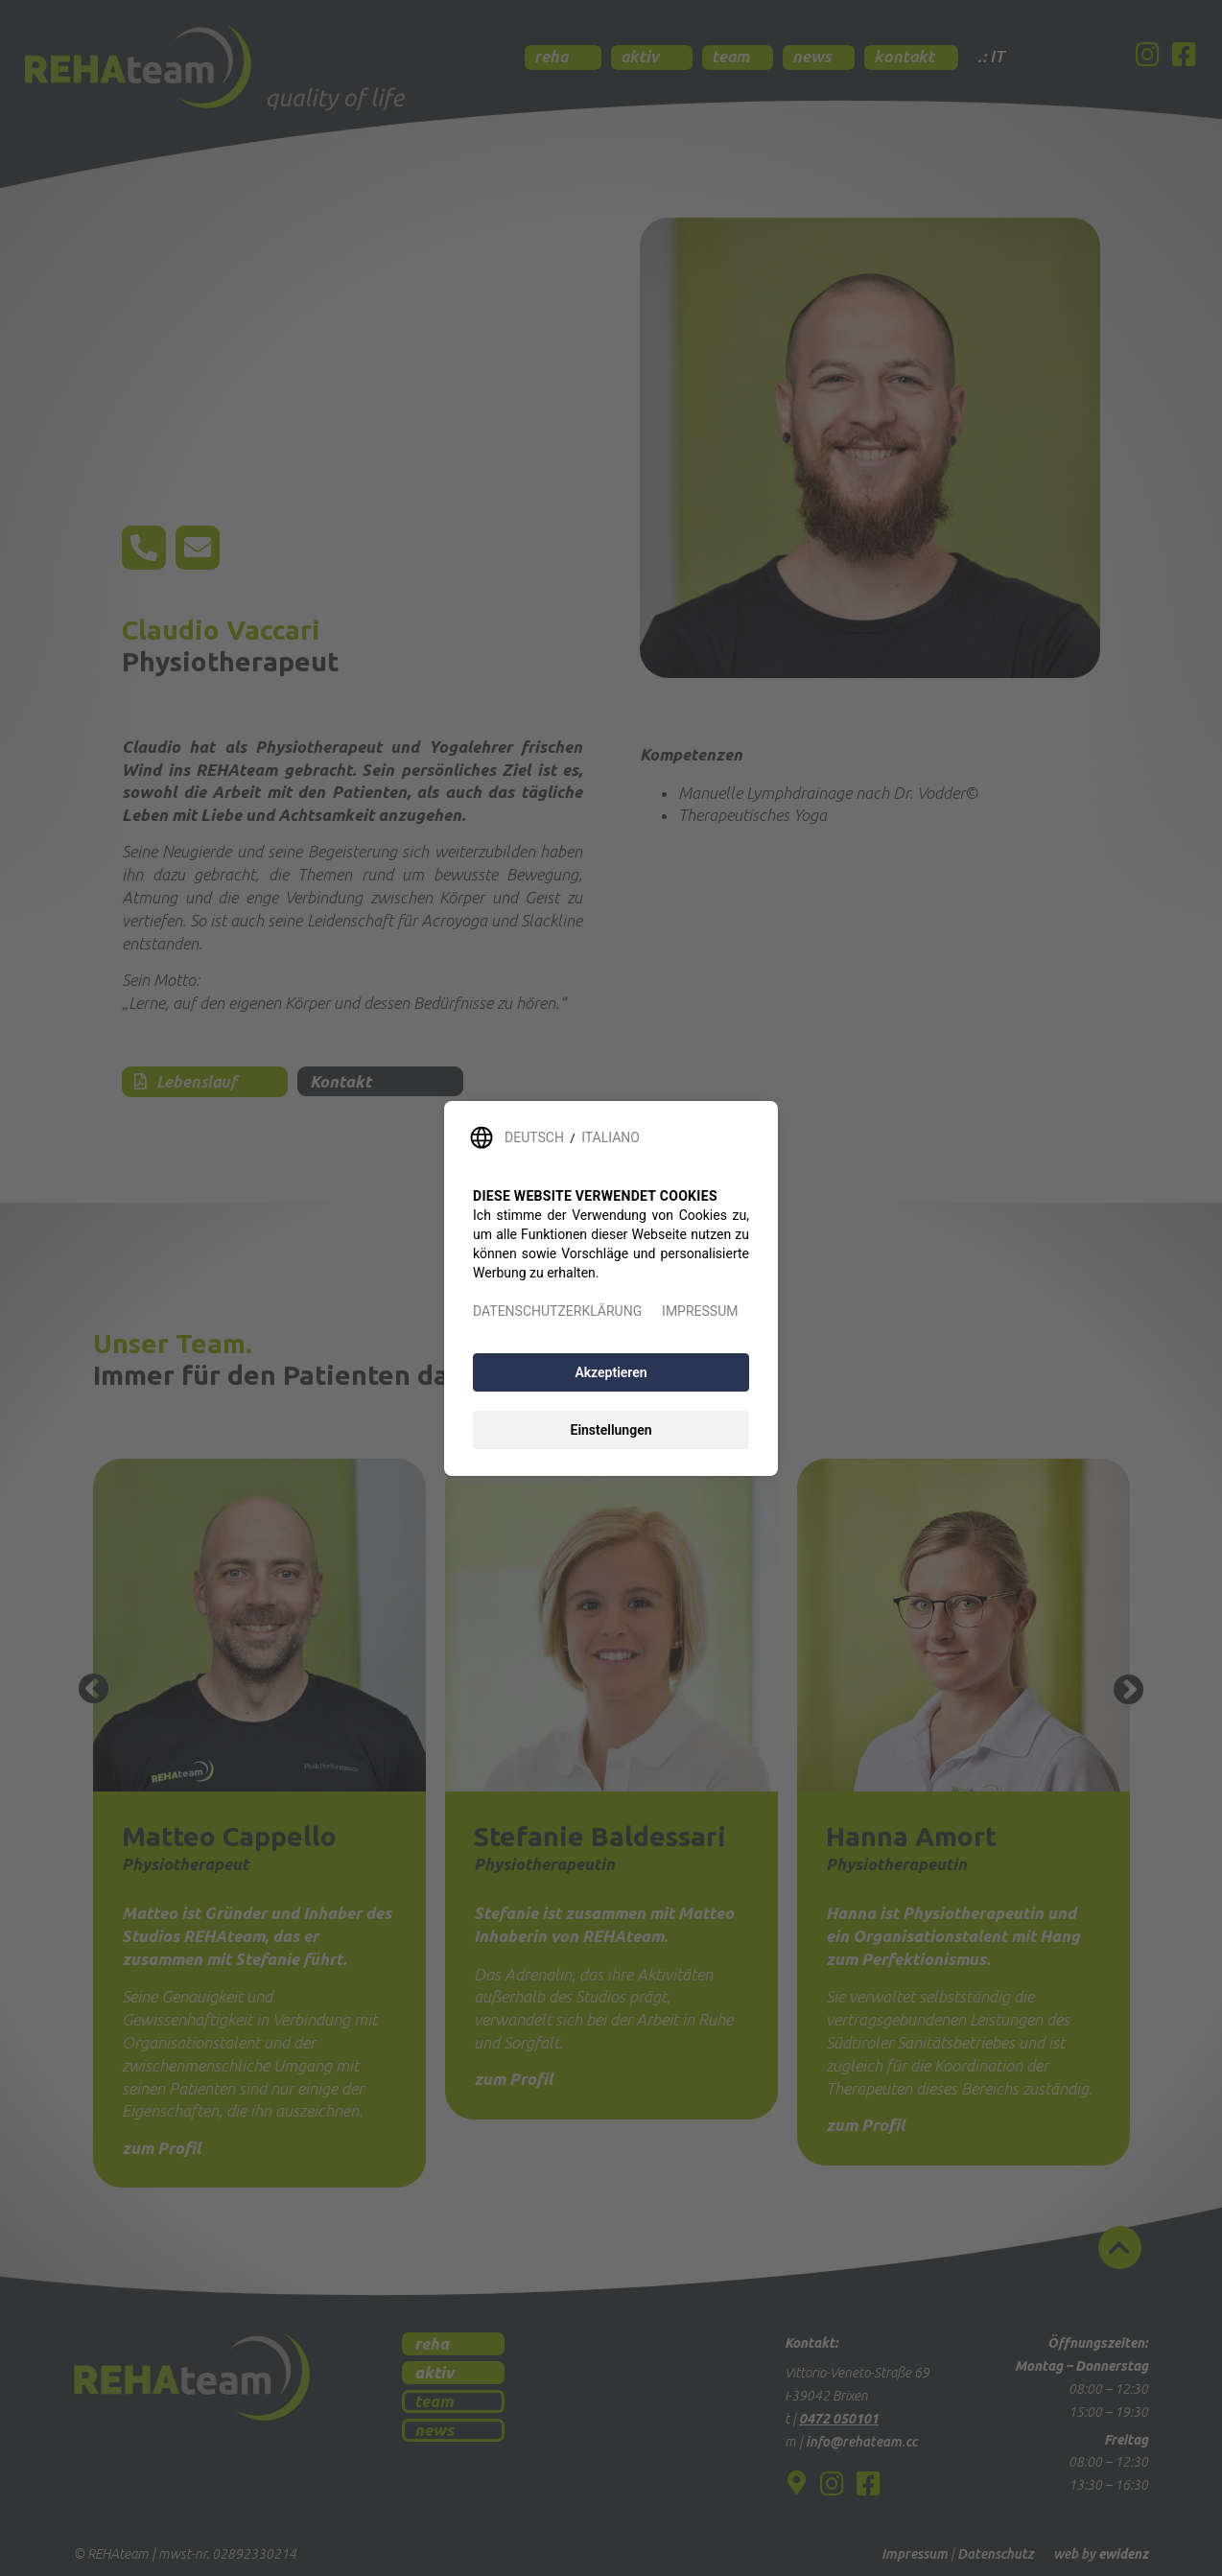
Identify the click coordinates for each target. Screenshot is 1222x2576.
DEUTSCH (534, 1137)
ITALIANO (610, 1137)
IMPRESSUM (700, 1311)
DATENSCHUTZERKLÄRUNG (557, 1311)
